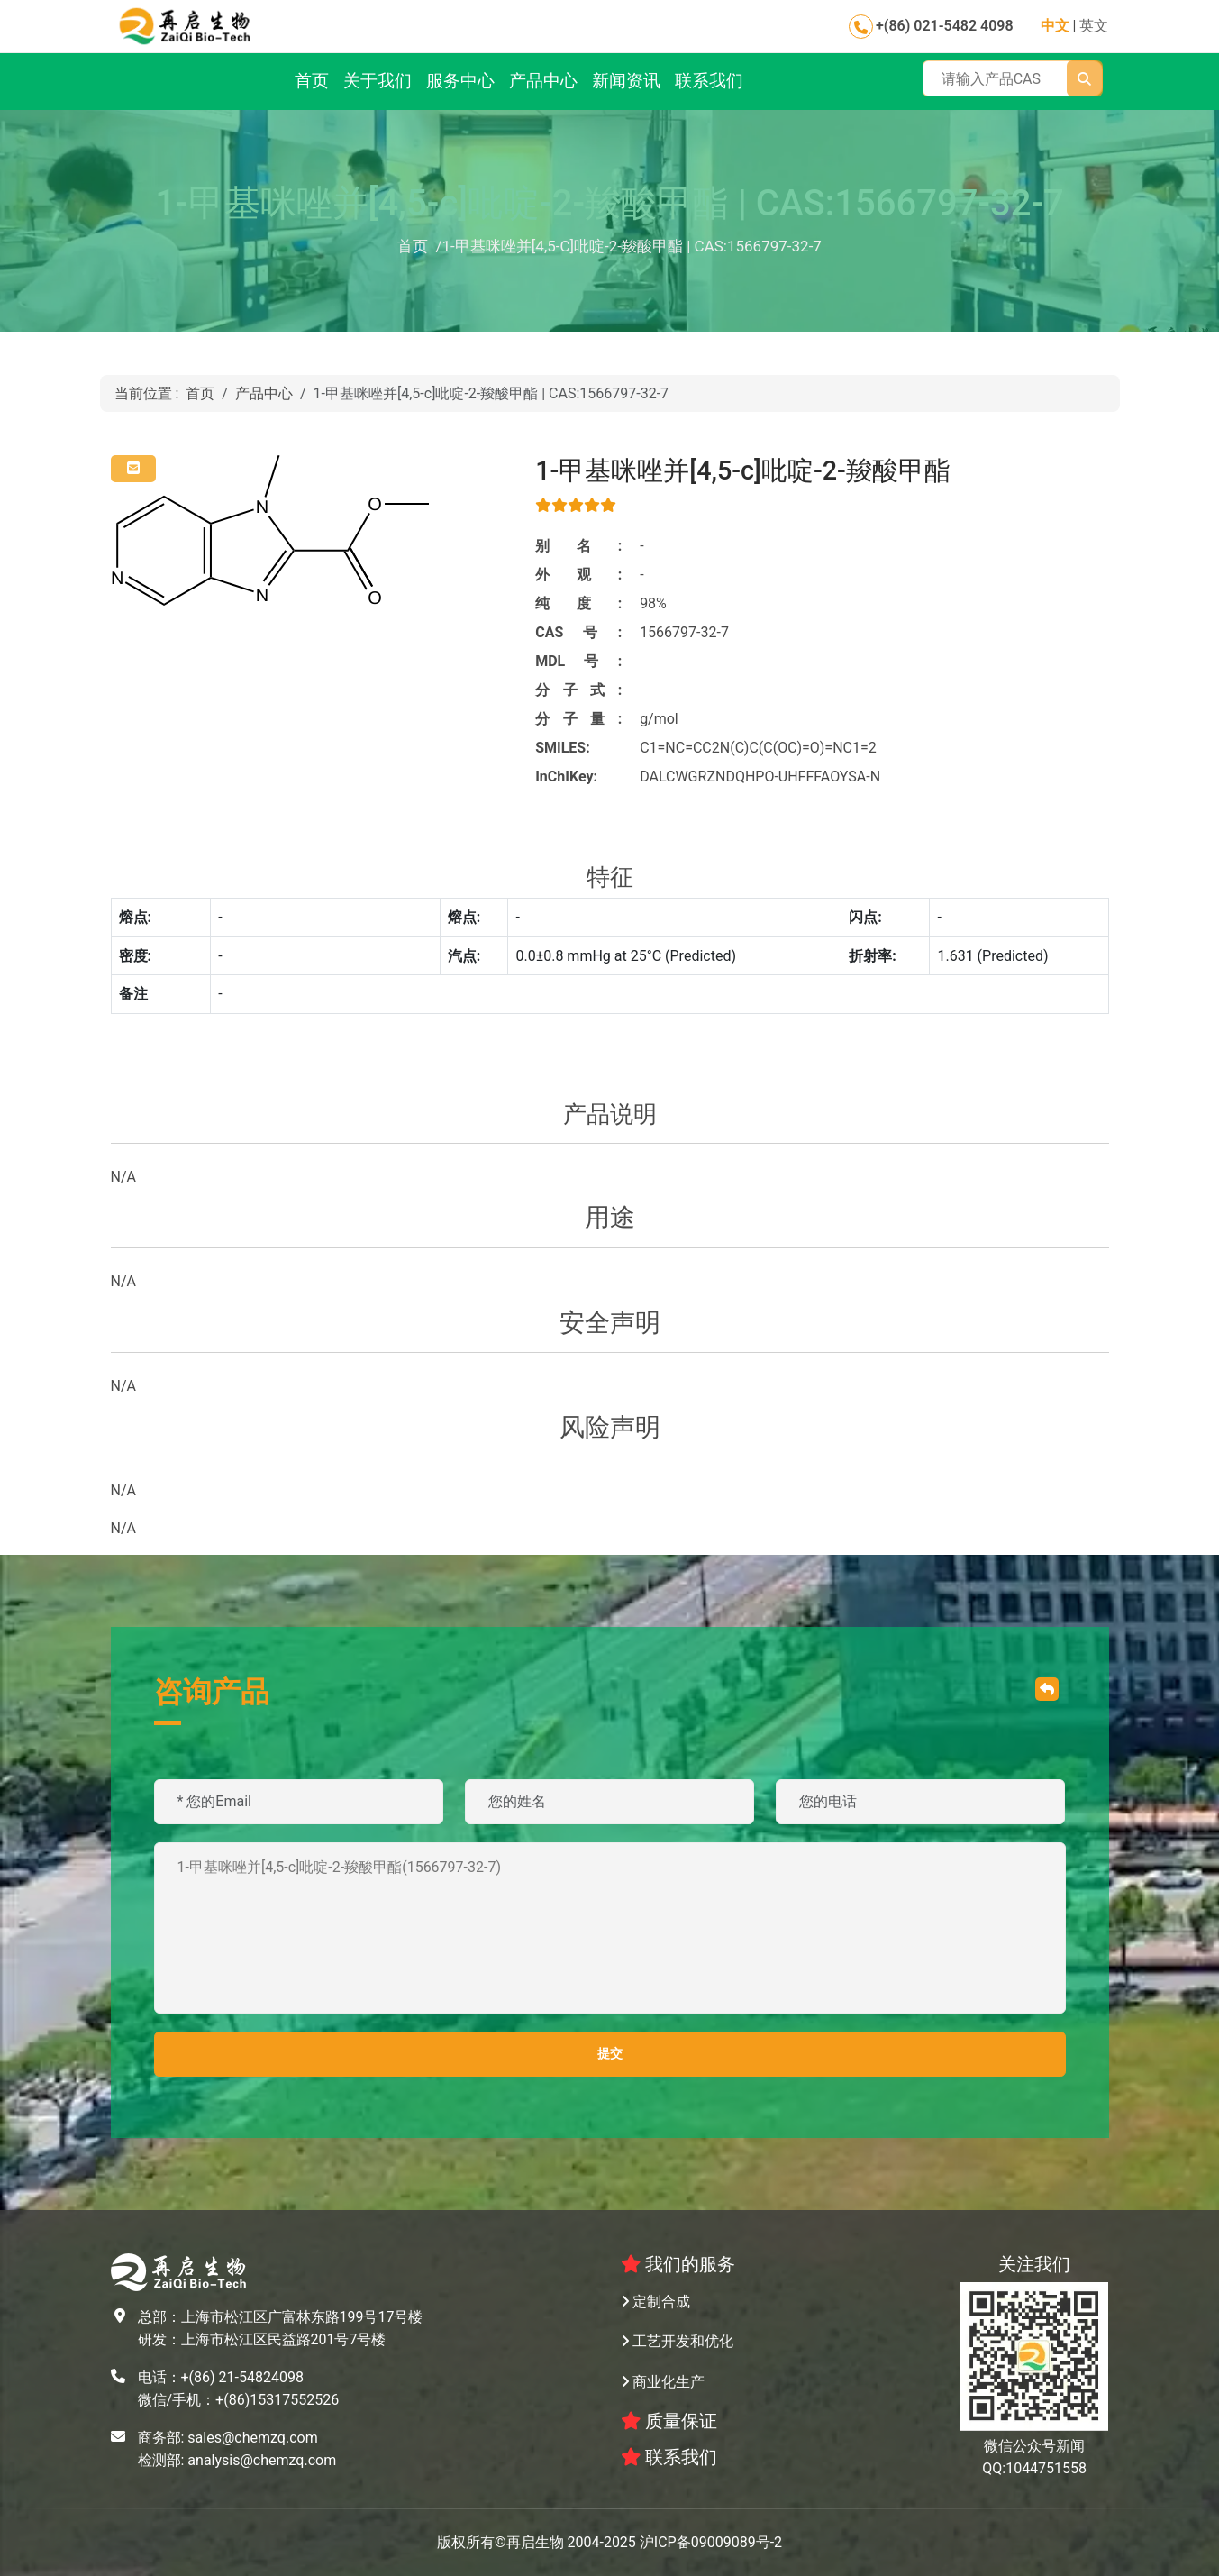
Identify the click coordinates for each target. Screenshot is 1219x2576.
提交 (610, 2053)
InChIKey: (566, 776)
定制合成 (656, 2301)
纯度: (578, 603)
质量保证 (669, 2421)
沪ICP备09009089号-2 (711, 2542)
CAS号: (578, 632)
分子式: (578, 690)
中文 (1055, 25)
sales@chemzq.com (252, 2437)
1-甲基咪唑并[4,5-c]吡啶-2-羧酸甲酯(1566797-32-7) (610, 1928)
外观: (578, 574)
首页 (312, 80)
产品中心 (543, 80)
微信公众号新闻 (1034, 2445)
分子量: (578, 718)
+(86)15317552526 (277, 2399)
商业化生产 (663, 2381)
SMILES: (562, 747)
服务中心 (460, 80)
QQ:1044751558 (1034, 2468)
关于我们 (377, 80)
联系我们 (709, 80)
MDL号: (578, 661)
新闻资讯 (626, 80)
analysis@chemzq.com (261, 2460)
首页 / (419, 246)
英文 (1093, 25)
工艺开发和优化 (677, 2341)
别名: (578, 545)
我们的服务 (678, 2264)
